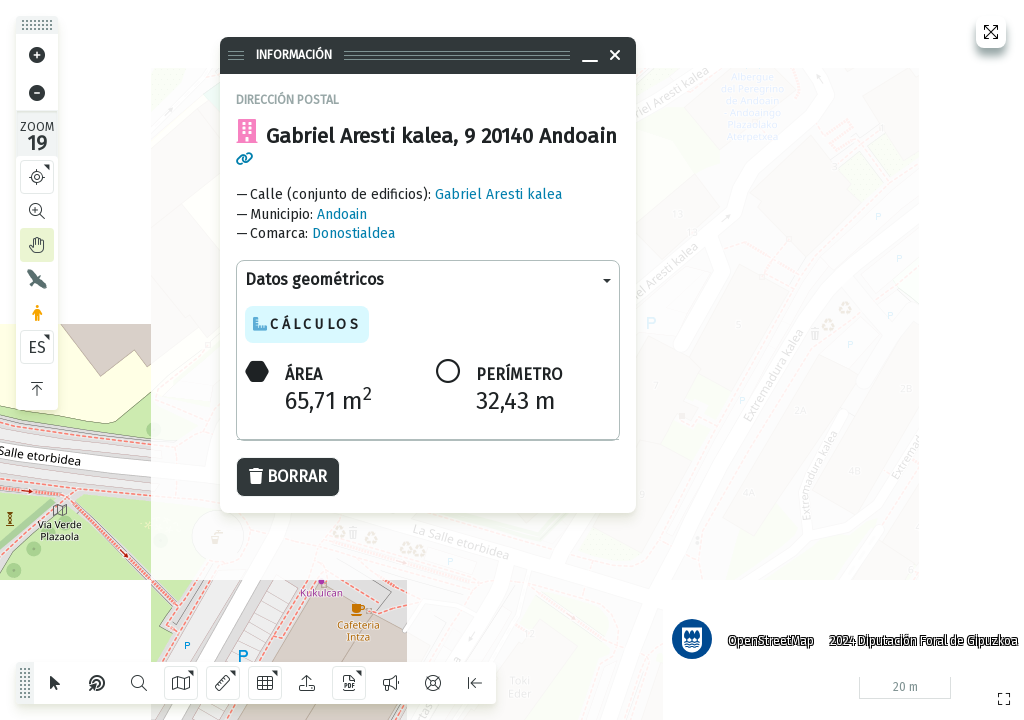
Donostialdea (353, 233)
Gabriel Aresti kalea (498, 194)
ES (37, 347)
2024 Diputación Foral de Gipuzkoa (918, 635)
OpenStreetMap (765, 635)
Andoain (342, 214)
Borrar (288, 476)
